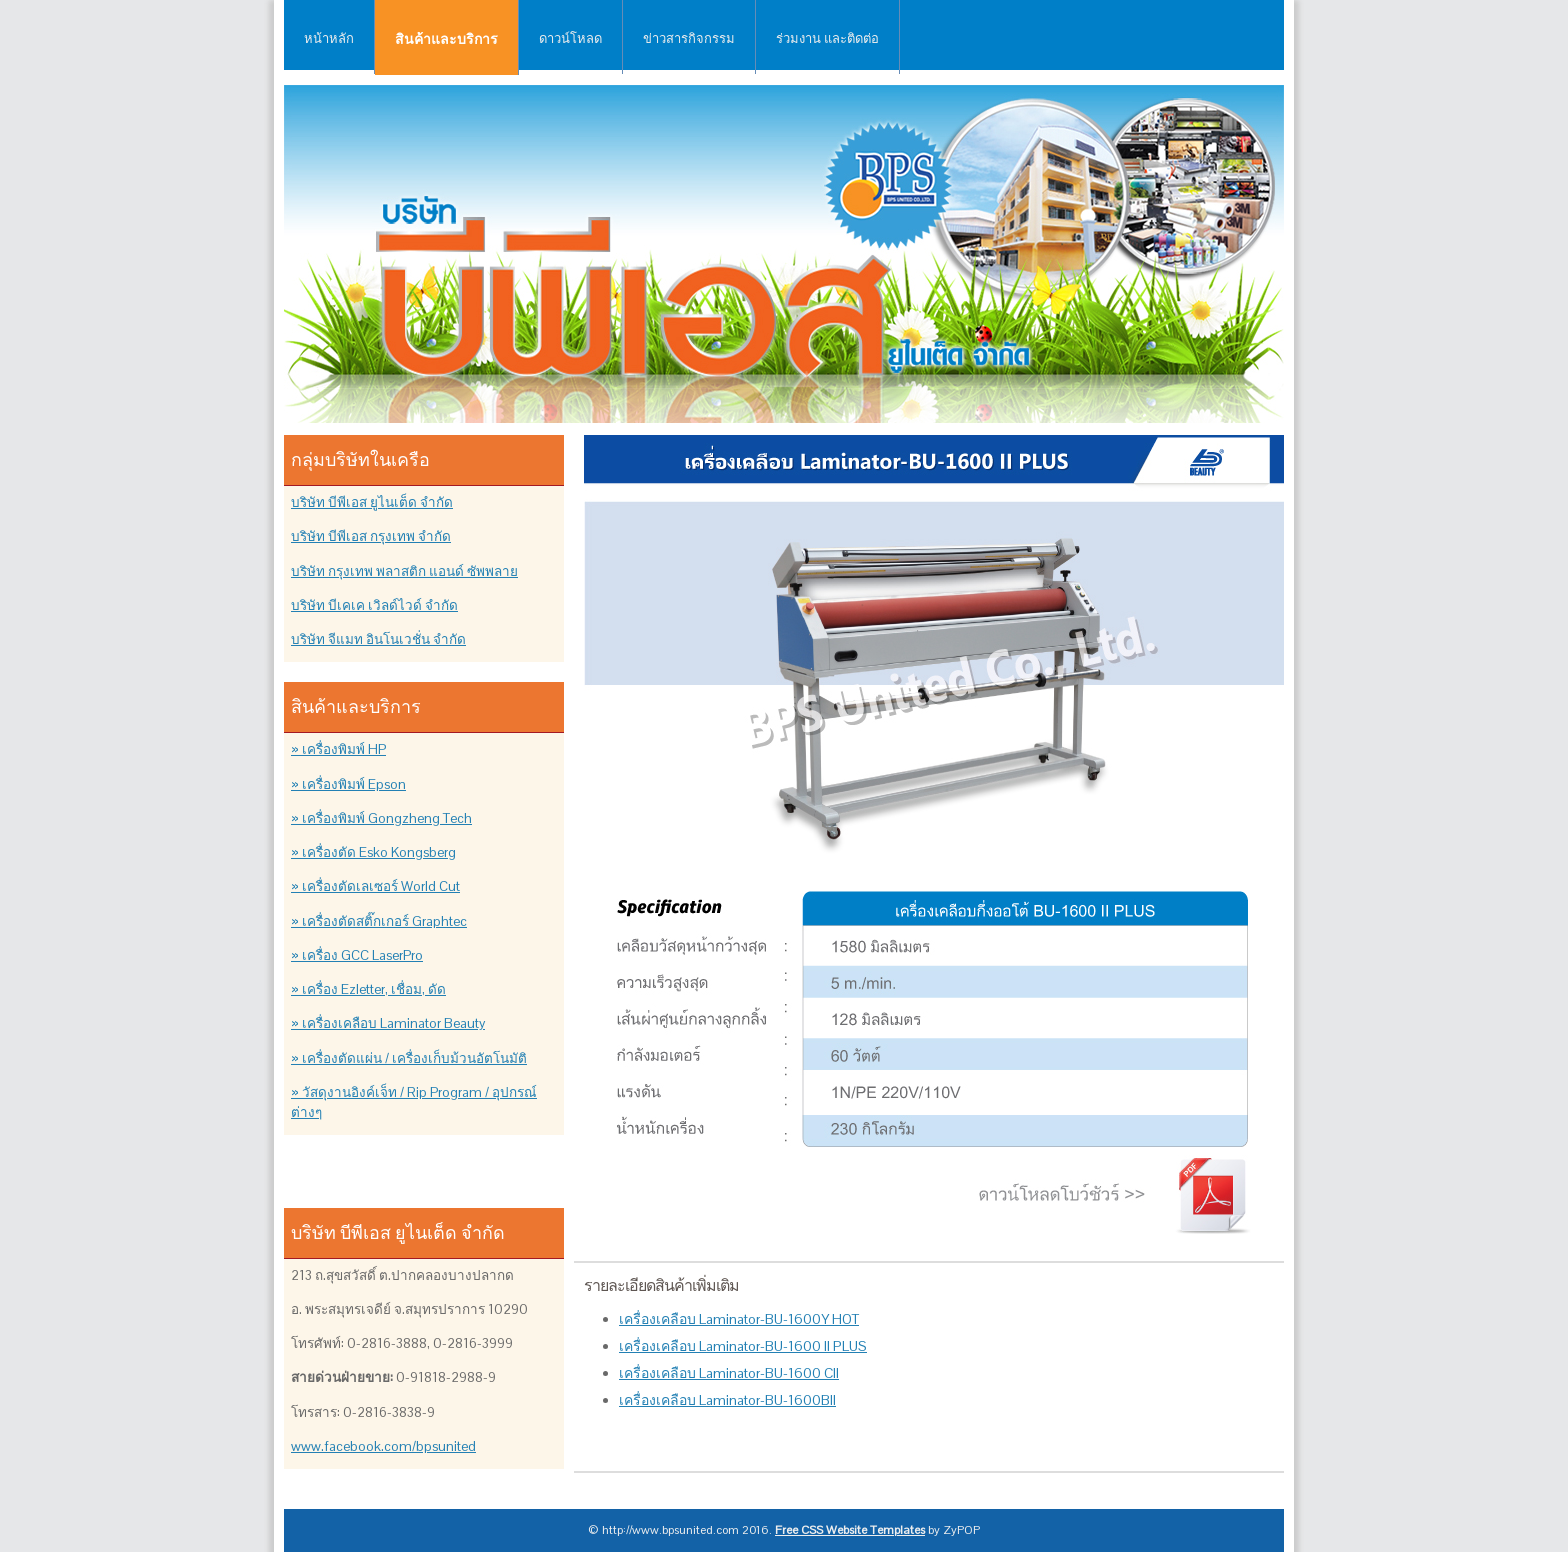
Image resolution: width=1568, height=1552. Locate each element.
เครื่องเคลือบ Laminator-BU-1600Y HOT (739, 1319)
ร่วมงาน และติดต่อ (827, 38)
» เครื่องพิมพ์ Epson (348, 784)
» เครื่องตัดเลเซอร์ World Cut (375, 886)
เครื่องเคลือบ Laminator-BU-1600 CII (729, 1373)
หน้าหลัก (329, 38)
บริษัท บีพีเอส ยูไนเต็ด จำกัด (372, 502)
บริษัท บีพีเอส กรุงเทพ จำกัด (371, 536)
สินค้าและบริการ (446, 39)
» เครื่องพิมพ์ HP (338, 749)
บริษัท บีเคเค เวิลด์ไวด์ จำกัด (374, 605)
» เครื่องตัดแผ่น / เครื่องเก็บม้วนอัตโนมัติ (409, 1058)
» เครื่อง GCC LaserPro (357, 955)
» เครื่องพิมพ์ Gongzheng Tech (381, 818)
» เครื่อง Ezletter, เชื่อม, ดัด (368, 989)
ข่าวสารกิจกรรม (689, 38)
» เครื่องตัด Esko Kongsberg (373, 852)
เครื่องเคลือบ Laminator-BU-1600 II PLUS (743, 1346)
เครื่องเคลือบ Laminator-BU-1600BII (727, 1400)
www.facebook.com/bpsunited (383, 1446)
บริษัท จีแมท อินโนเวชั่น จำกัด (378, 639)
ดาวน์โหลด (570, 38)
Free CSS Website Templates (850, 1530)
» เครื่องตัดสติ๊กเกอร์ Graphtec (379, 921)
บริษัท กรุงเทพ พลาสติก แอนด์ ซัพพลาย (404, 571)
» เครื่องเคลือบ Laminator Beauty (388, 1023)
